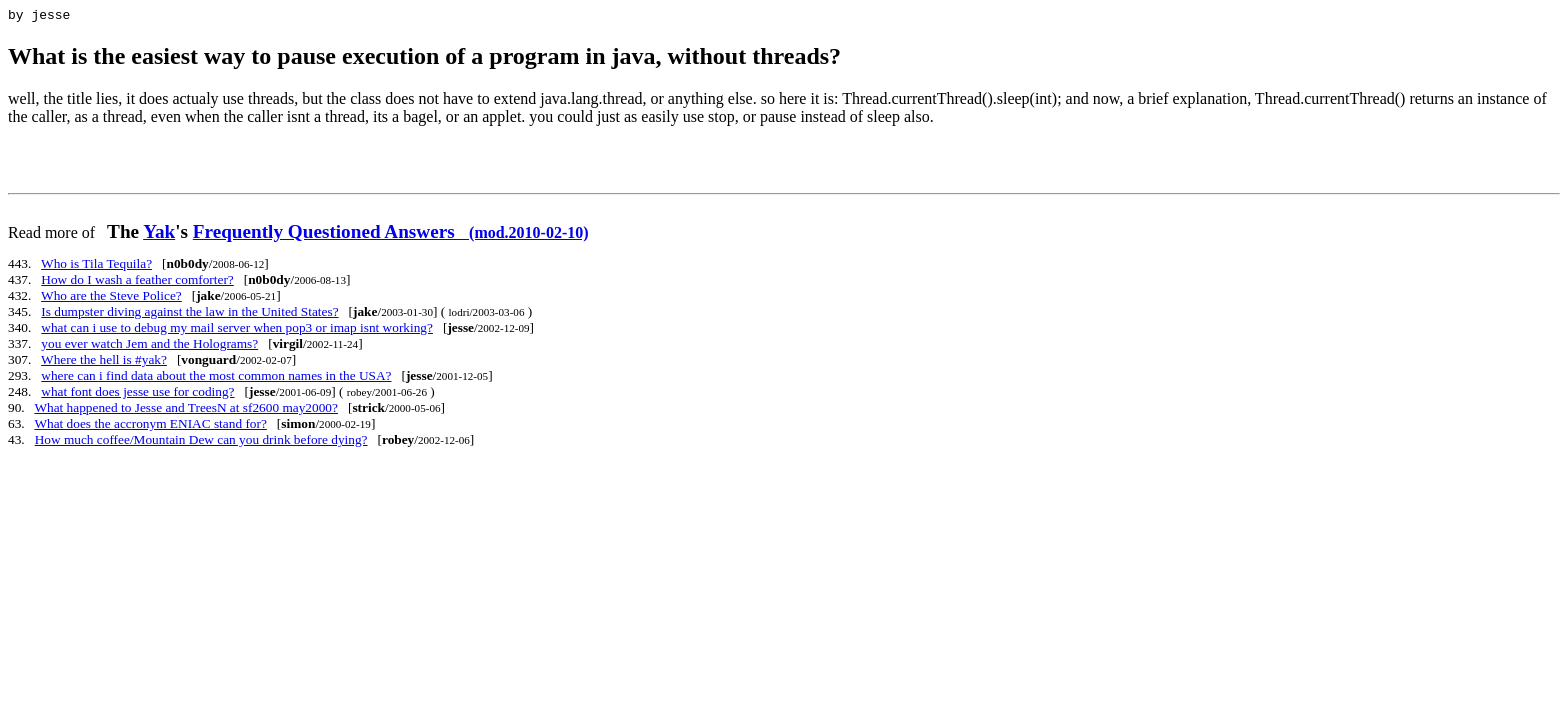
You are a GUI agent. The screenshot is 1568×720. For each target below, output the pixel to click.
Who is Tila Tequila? (96, 266)
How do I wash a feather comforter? (137, 282)
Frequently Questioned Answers (391, 234)
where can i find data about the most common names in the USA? (216, 378)
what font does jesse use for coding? (137, 394)
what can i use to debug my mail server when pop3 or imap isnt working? (237, 330)
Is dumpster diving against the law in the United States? (189, 314)
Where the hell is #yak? (104, 362)
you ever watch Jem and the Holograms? (149, 346)
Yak (159, 234)
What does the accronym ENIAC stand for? (150, 426)
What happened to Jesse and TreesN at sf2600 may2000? (186, 410)
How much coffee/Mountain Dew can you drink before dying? (201, 442)
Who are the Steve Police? (111, 298)
